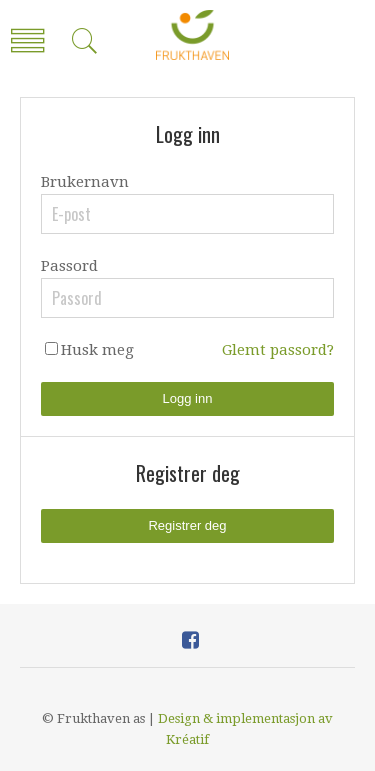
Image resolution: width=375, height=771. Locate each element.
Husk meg (97, 350)
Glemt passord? (278, 350)
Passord (69, 266)
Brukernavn (85, 182)
